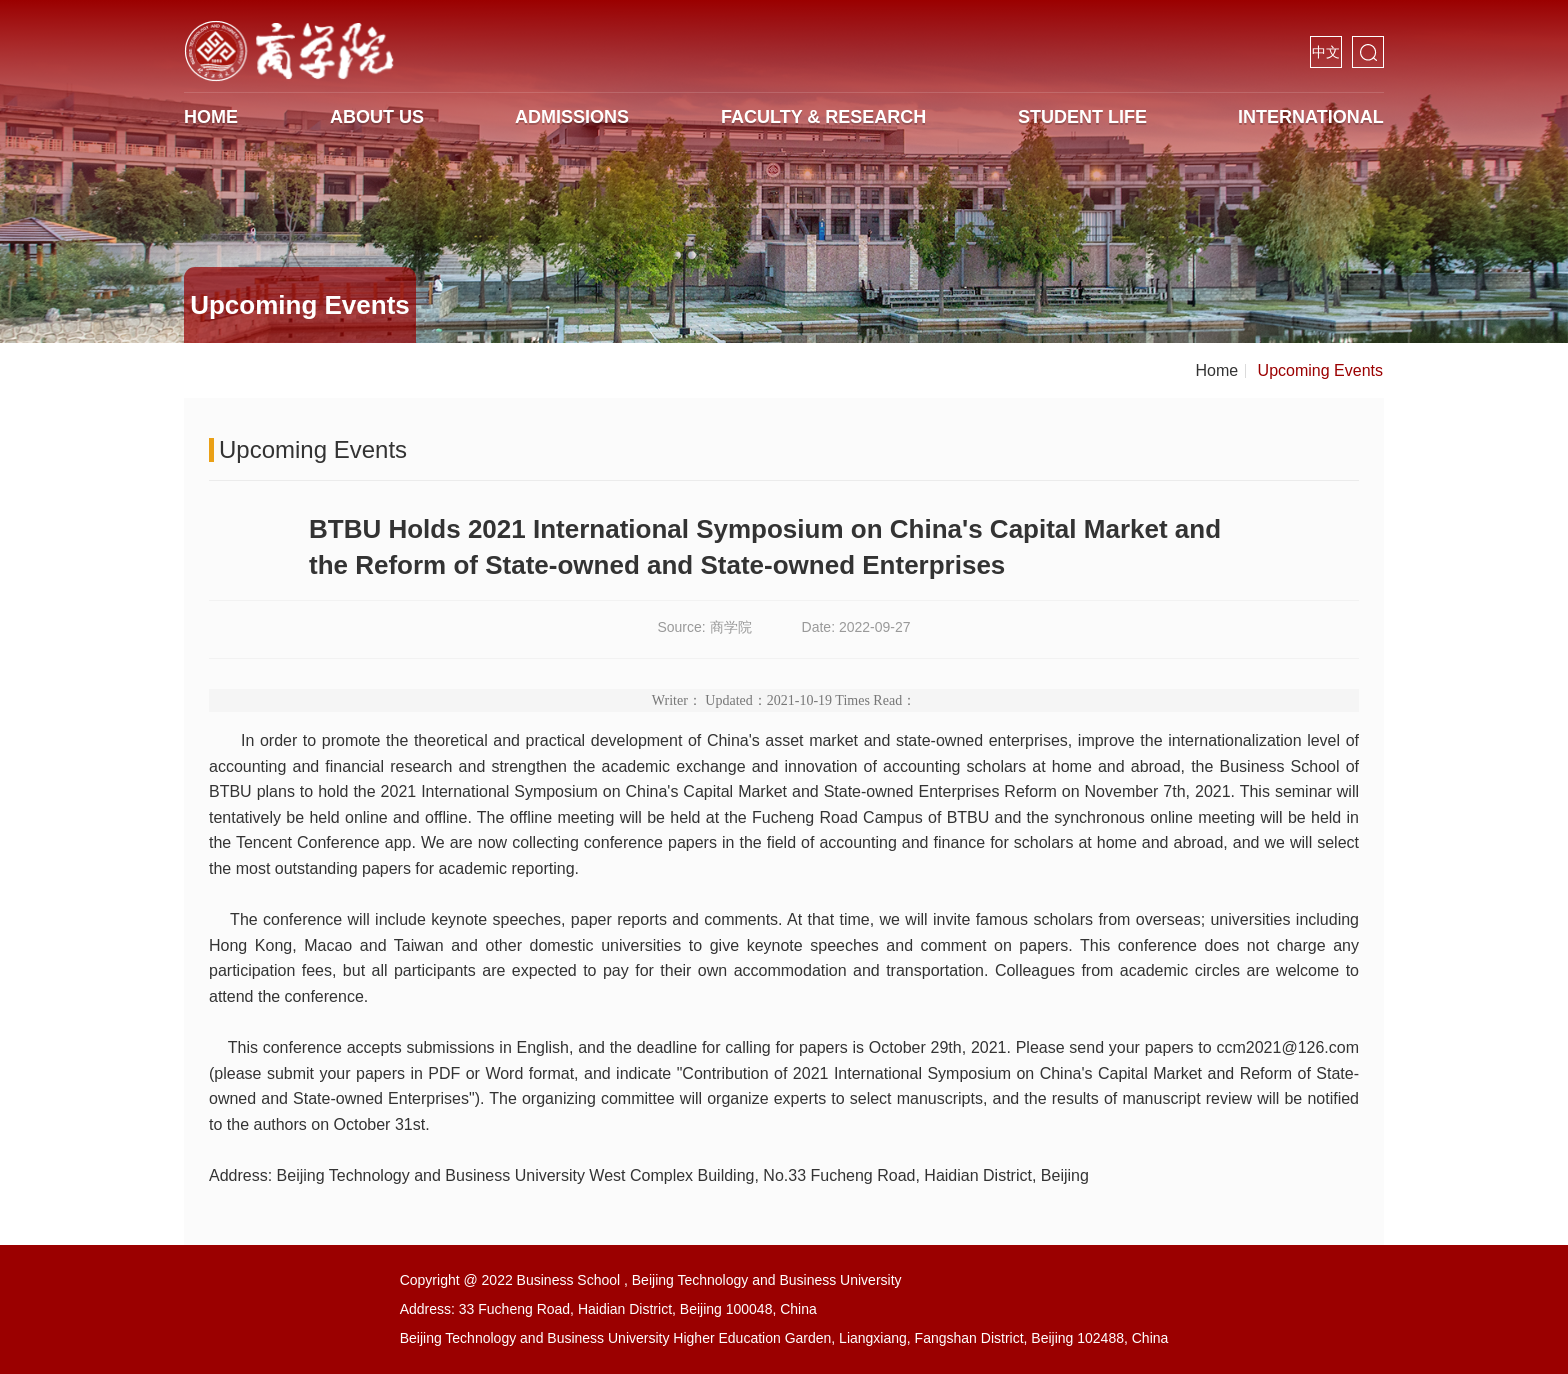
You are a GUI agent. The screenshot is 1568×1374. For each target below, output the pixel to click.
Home (1216, 370)
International (1311, 117)
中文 (1326, 52)
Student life (1082, 117)
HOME (211, 117)
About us (377, 117)
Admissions (572, 117)
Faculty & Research (823, 117)
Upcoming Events (1320, 370)
